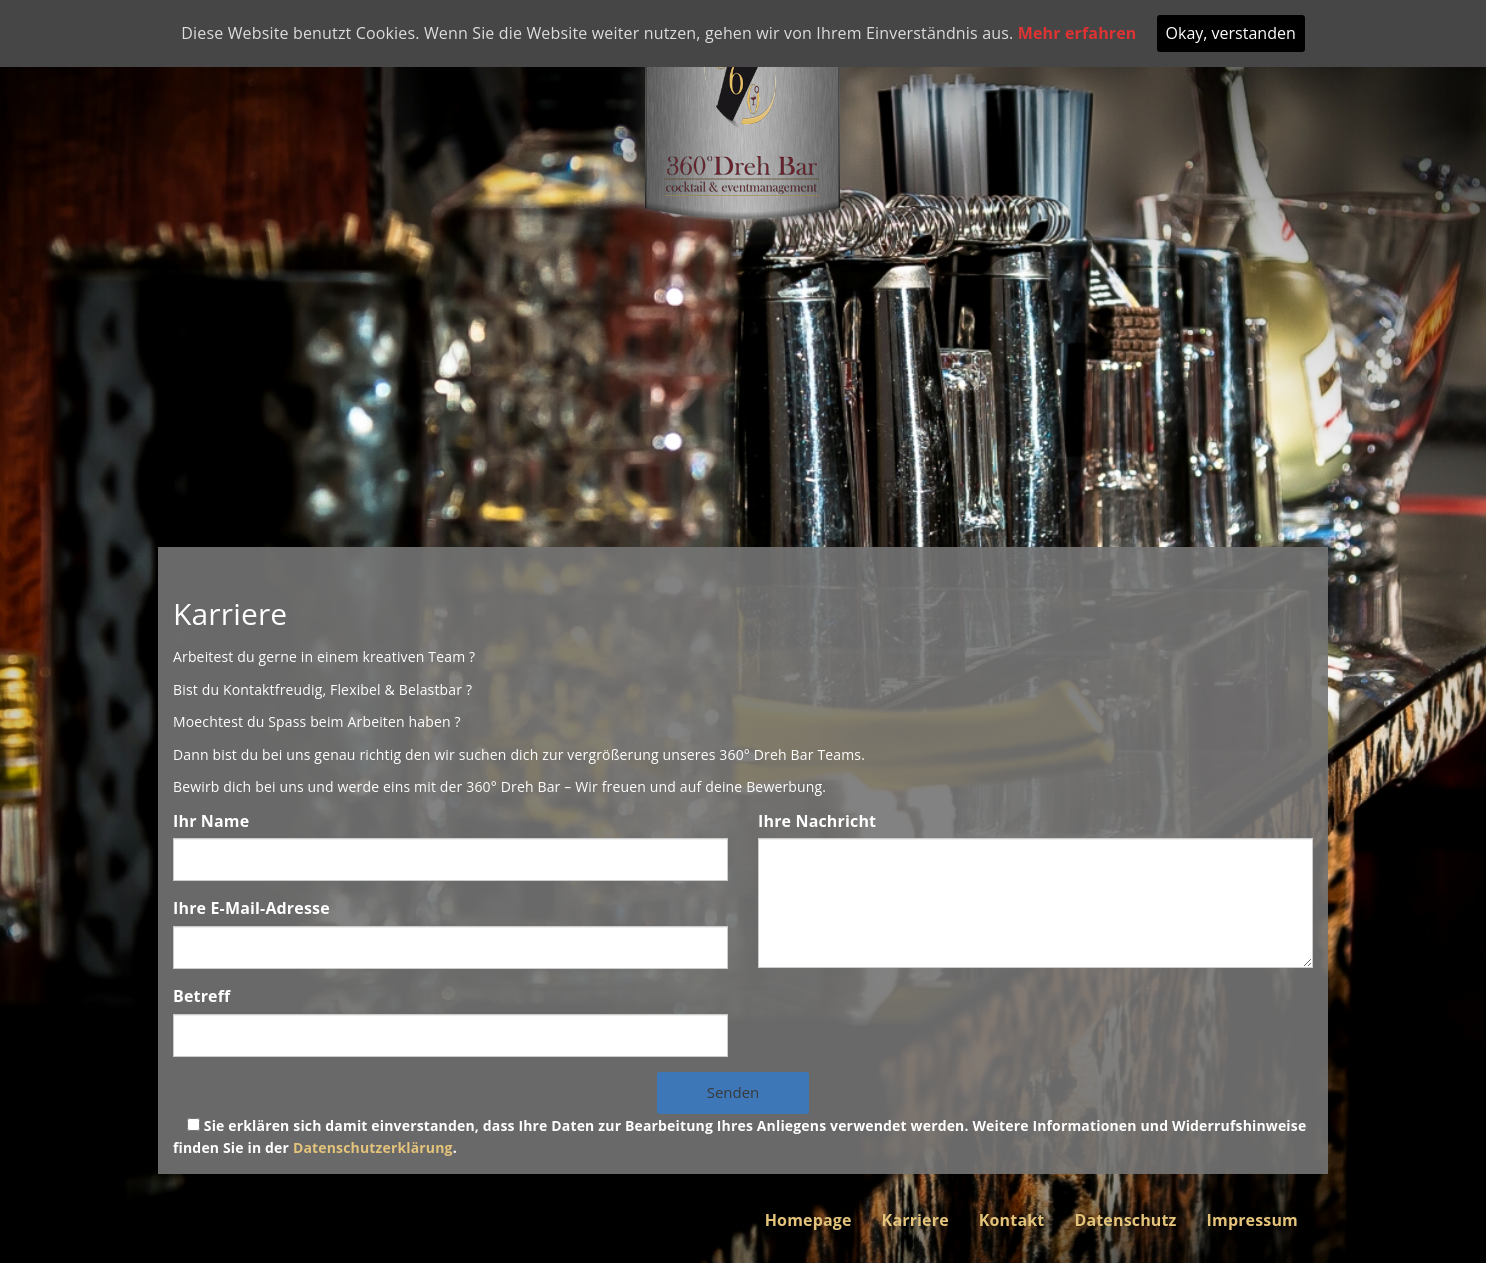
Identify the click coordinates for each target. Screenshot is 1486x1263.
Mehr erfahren (1077, 33)
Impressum (1252, 1220)
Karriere (915, 1220)
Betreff (201, 996)
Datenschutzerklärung (373, 1147)
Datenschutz (1125, 1220)
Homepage (808, 1220)
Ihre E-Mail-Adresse (251, 908)
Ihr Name (211, 821)
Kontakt (1012, 1220)
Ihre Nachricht (817, 821)
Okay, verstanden (1231, 33)
